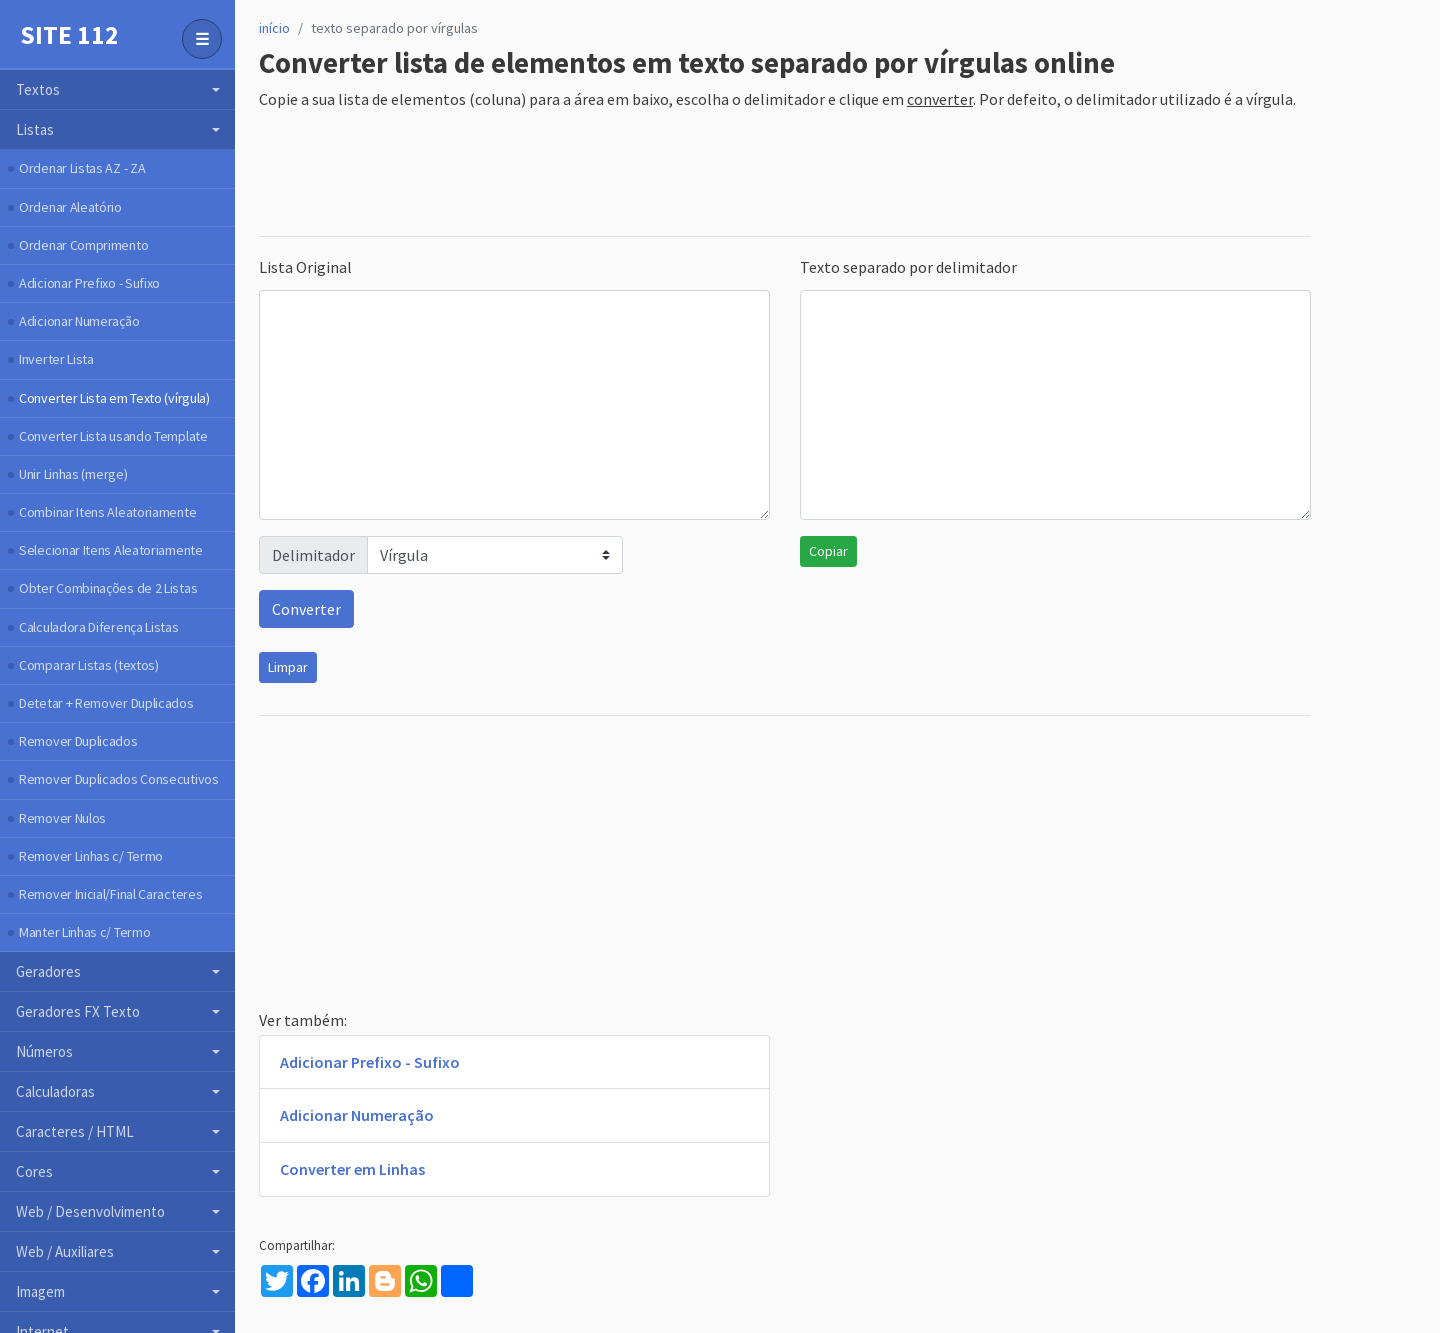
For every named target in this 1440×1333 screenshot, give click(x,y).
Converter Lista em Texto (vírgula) (114, 398)
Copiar (828, 551)
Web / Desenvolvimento (90, 1211)
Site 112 (69, 35)
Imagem (40, 1291)
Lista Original (305, 267)
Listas (35, 129)
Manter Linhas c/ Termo (84, 932)
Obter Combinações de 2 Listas (108, 588)
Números (44, 1051)
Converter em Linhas (352, 1169)
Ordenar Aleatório (70, 207)
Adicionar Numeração (79, 321)
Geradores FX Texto (78, 1011)
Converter (306, 609)
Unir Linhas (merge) (73, 474)
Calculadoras (55, 1091)
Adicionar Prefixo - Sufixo (89, 283)
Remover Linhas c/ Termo (91, 856)
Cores (34, 1171)
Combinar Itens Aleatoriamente (107, 512)
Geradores (48, 971)
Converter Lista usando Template (113, 436)
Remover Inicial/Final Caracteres (110, 894)
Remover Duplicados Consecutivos (119, 779)
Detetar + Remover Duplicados (106, 703)
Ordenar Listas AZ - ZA (82, 168)
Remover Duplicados (78, 741)
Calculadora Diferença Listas (99, 627)
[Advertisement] (623, 175)
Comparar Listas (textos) (89, 665)
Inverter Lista (56, 359)
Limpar (288, 667)
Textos (38, 89)
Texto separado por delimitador (908, 267)
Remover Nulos (62, 818)
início (274, 28)
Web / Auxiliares (65, 1251)
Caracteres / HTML (75, 1131)
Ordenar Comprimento (83, 245)
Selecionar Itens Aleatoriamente (111, 550)
